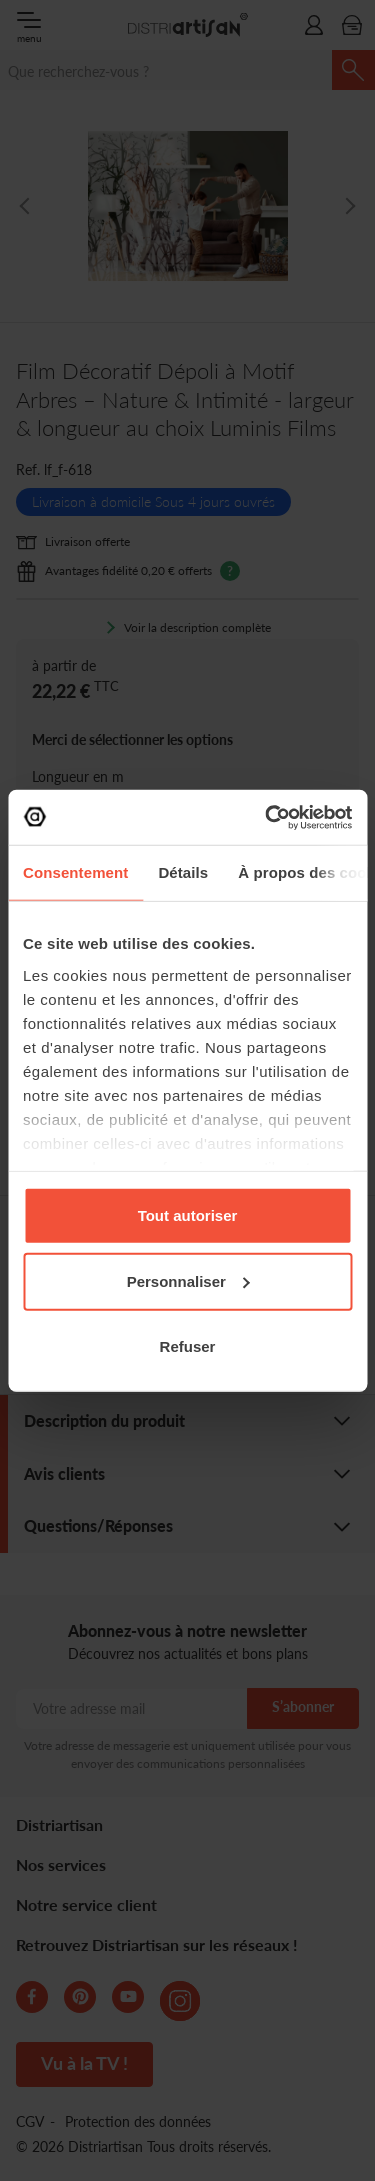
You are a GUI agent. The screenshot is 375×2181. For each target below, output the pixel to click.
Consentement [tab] (75, 872)
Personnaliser (188, 1280)
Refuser (188, 1346)
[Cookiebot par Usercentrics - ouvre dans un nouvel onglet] (267, 817)
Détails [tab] (183, 872)
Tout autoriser (188, 1215)
